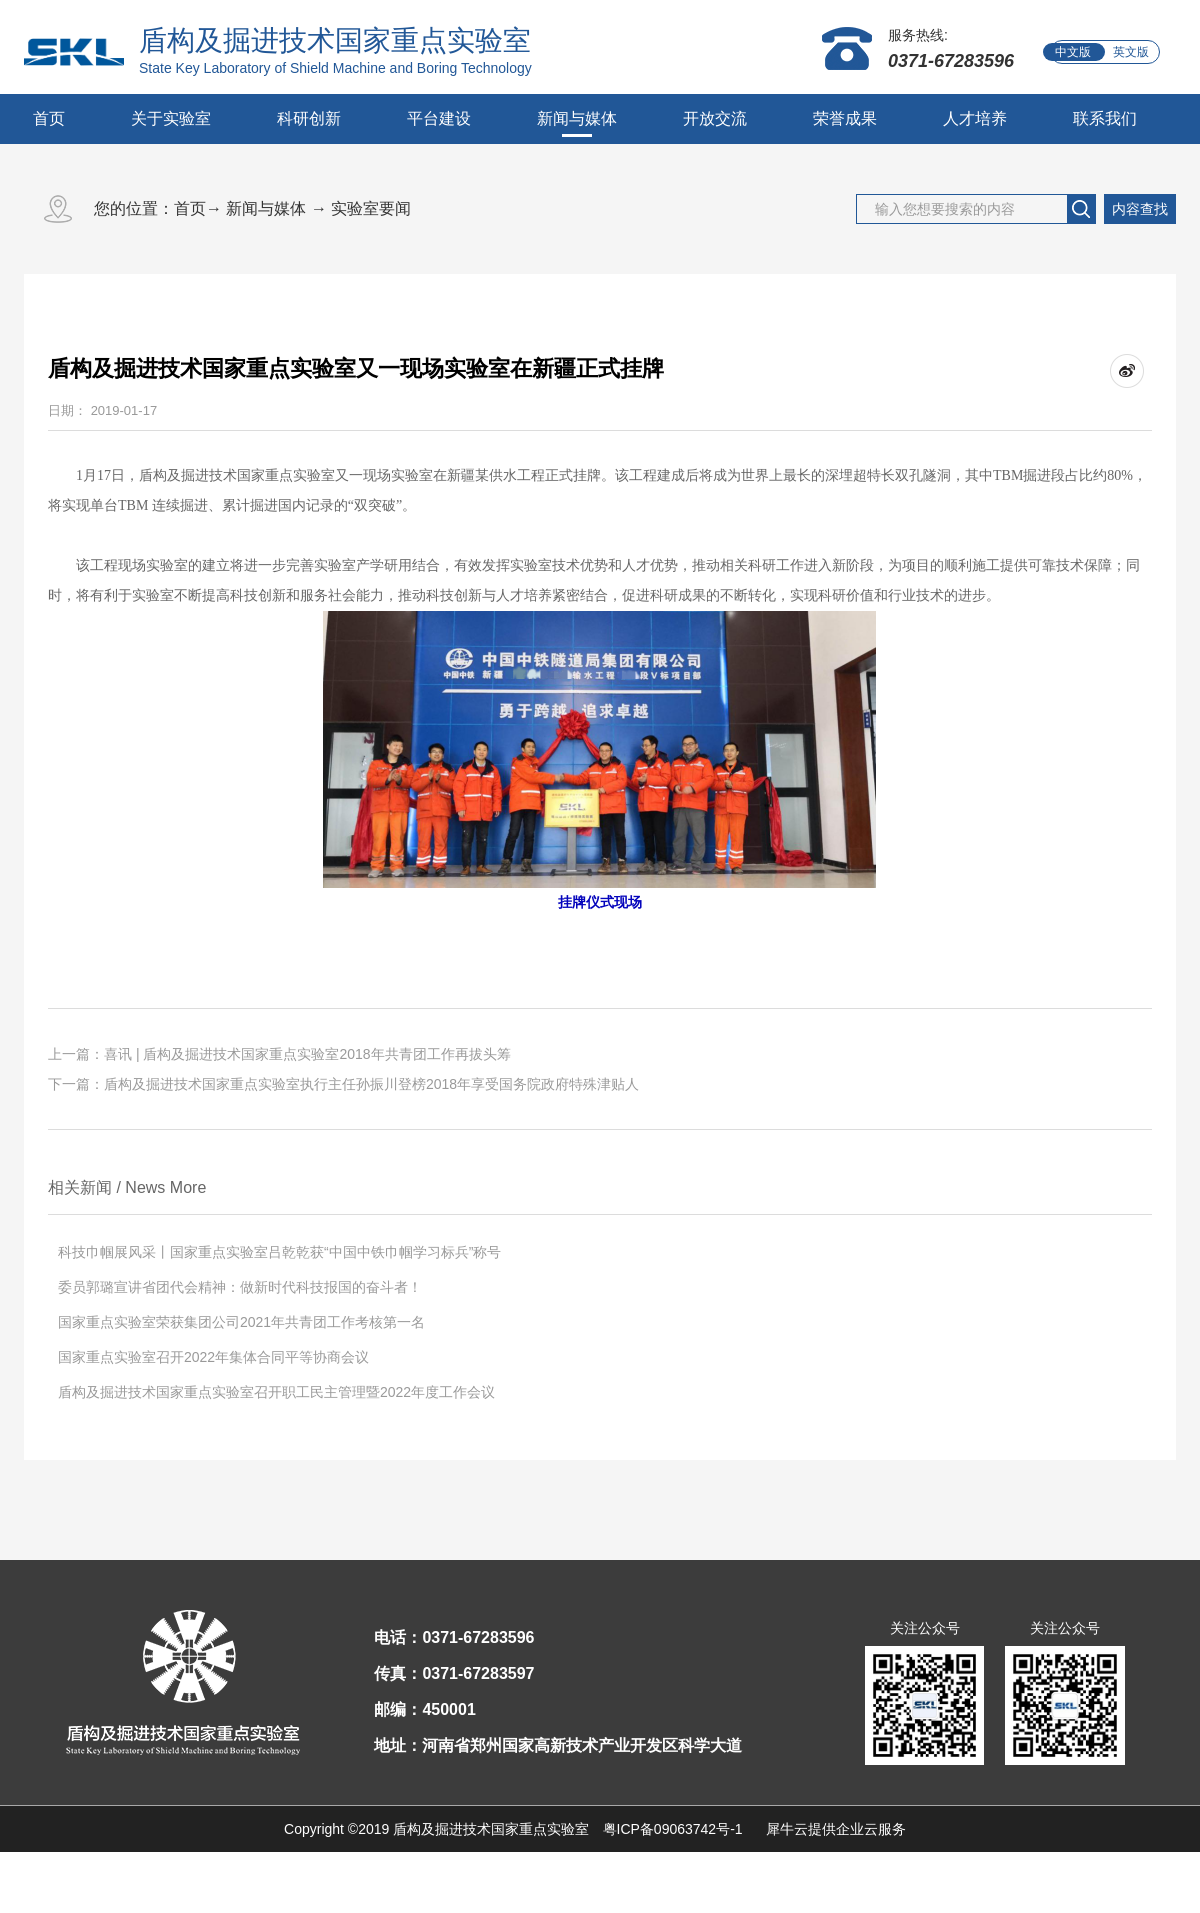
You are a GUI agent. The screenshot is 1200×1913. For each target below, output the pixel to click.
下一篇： (343, 1084)
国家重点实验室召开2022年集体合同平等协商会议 (213, 1357)
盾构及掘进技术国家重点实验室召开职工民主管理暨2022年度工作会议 (276, 1392)
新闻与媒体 (266, 208)
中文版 (1073, 52)
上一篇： (279, 1054)
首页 (49, 118)
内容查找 (1140, 209)
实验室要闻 (371, 208)
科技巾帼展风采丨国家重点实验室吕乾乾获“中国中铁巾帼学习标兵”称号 (279, 1252)
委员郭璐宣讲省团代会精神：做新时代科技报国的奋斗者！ (240, 1287)
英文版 (1131, 52)
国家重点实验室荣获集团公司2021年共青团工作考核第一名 (241, 1322)
